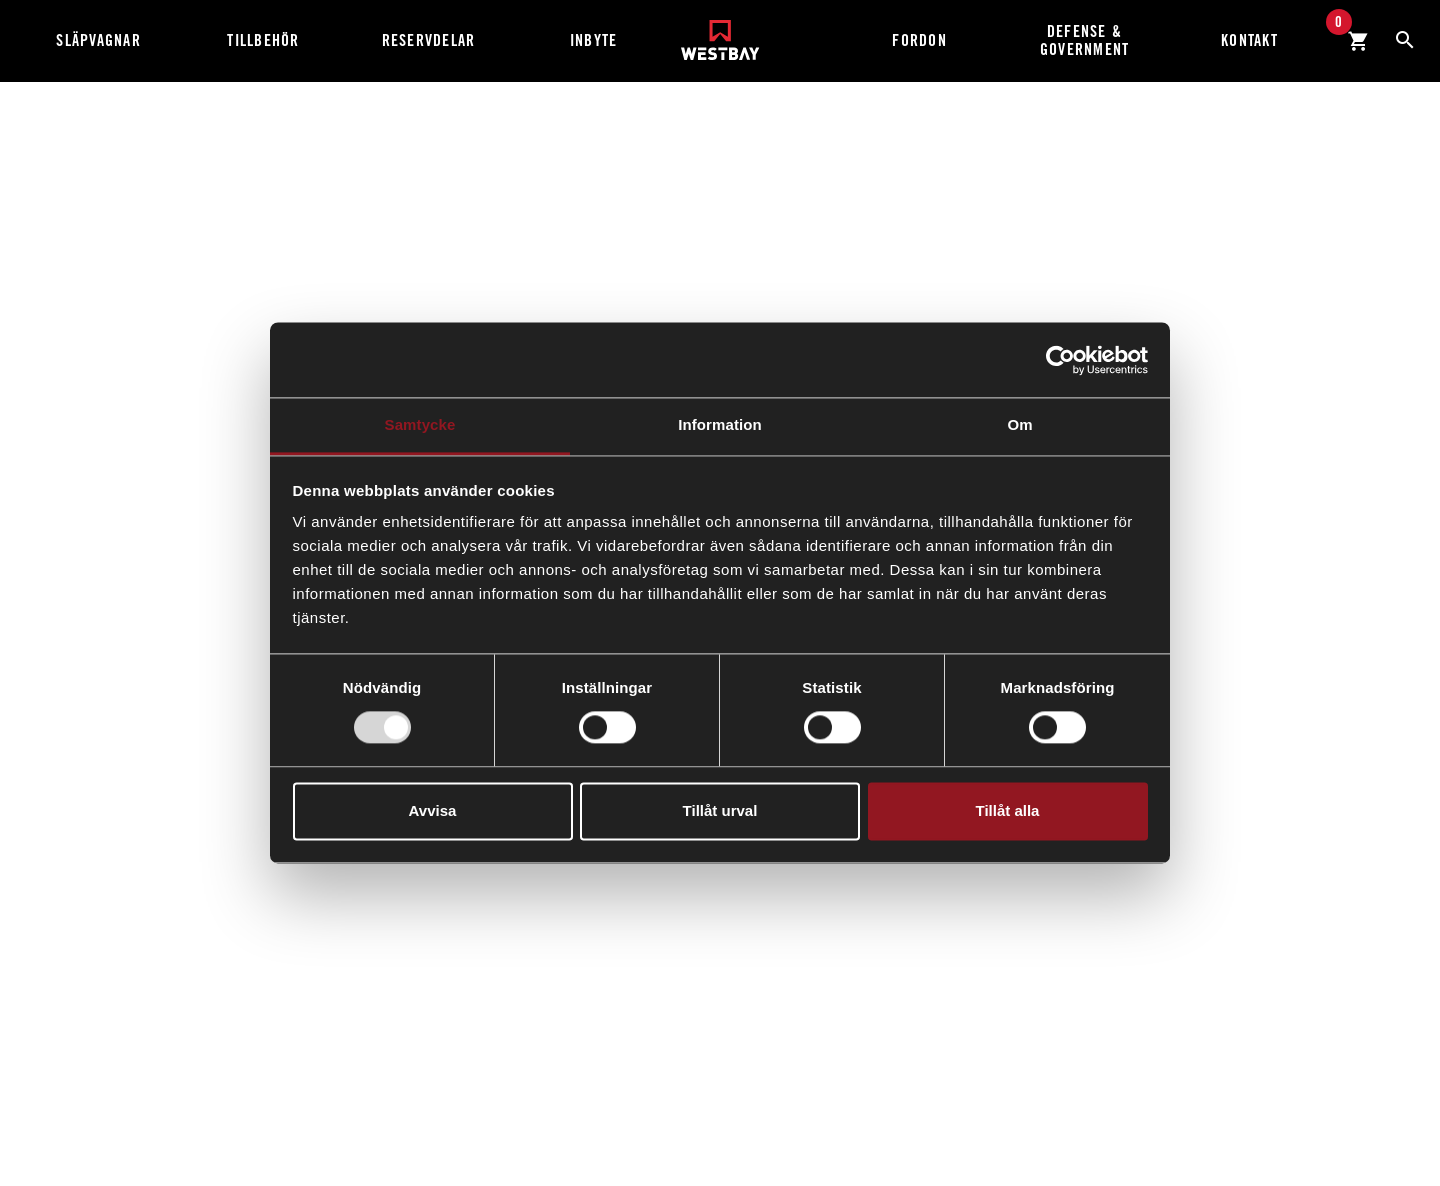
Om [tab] (1019, 424)
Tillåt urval (720, 810)
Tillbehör (263, 40)
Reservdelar (429, 40)
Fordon (919, 40)
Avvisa (433, 810)
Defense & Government (1085, 40)
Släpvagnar (98, 40)
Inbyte (594, 40)
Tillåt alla (1008, 810)
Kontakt (1249, 40)
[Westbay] (720, 32)
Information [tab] (720, 424)
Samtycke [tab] (420, 424)
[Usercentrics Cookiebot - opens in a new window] (1060, 360)
